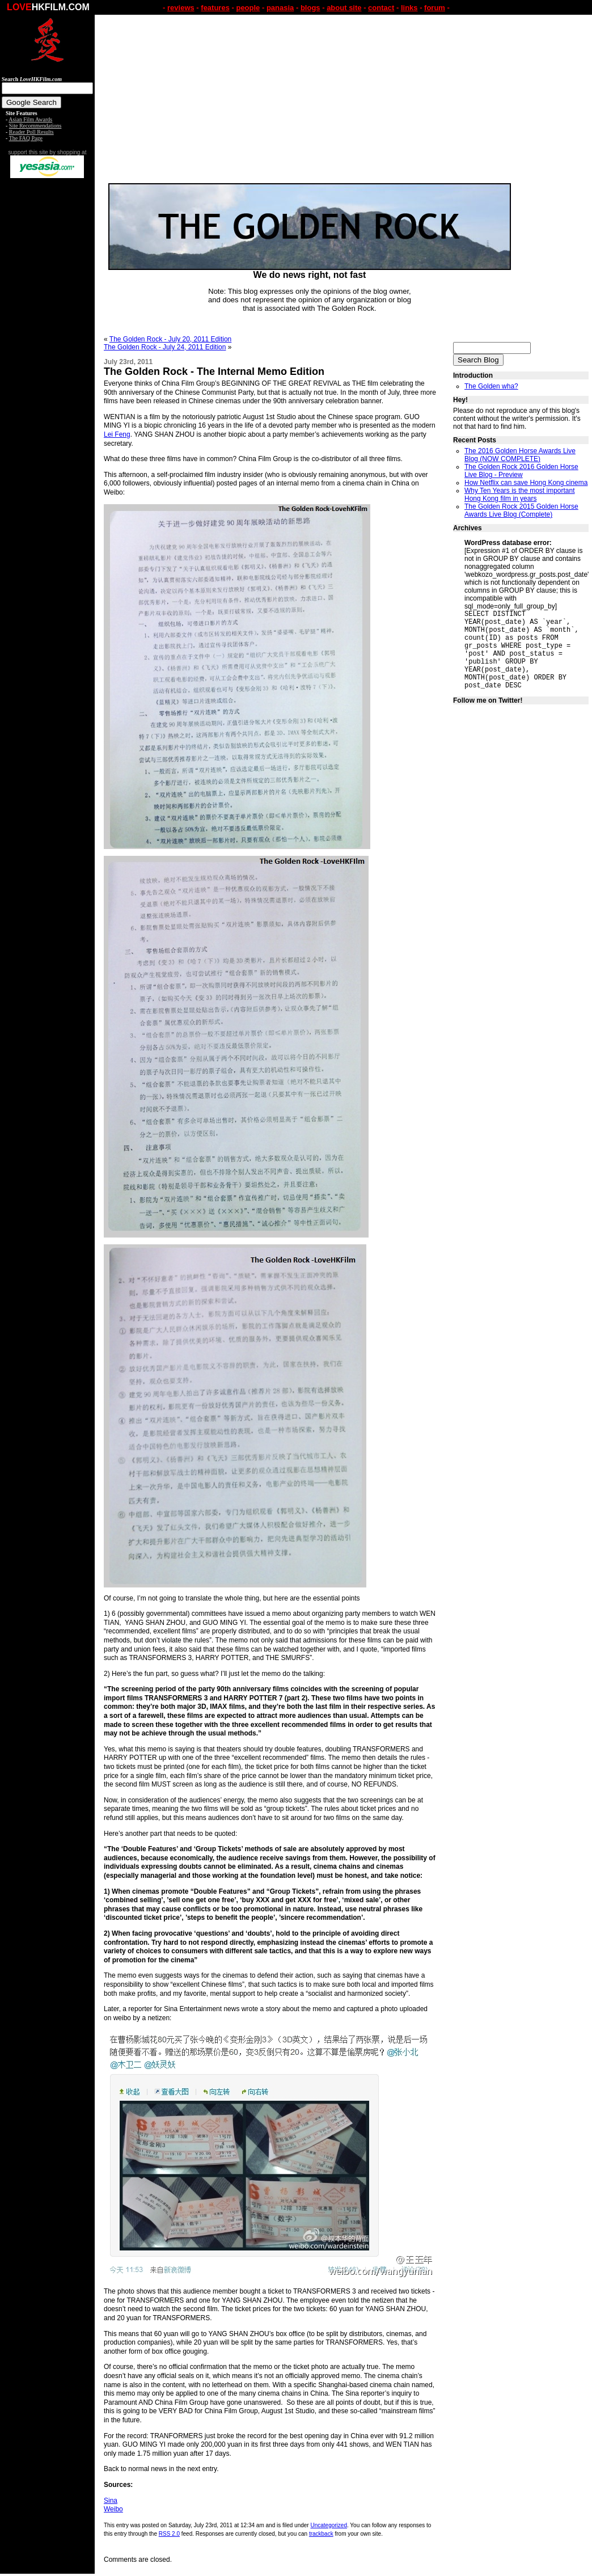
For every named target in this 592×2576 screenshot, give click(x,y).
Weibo (113, 2509)
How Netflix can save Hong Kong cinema (525, 483)
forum (434, 7)
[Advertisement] (47, 356)
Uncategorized (328, 2525)
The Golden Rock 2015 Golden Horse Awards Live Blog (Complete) (521, 510)
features (215, 7)
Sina (110, 2501)
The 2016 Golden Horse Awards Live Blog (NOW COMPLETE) (520, 455)
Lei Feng (117, 434)
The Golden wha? (491, 386)
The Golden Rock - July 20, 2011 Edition (170, 339)
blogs (310, 7)
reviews (180, 7)
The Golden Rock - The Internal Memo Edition (214, 371)
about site (344, 7)
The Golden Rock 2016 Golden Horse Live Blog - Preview (521, 471)
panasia (280, 7)
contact (381, 7)
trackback (321, 2534)
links (409, 7)
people (248, 7)
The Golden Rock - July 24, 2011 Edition (165, 347)
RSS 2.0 (169, 2534)
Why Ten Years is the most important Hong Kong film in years (519, 494)
